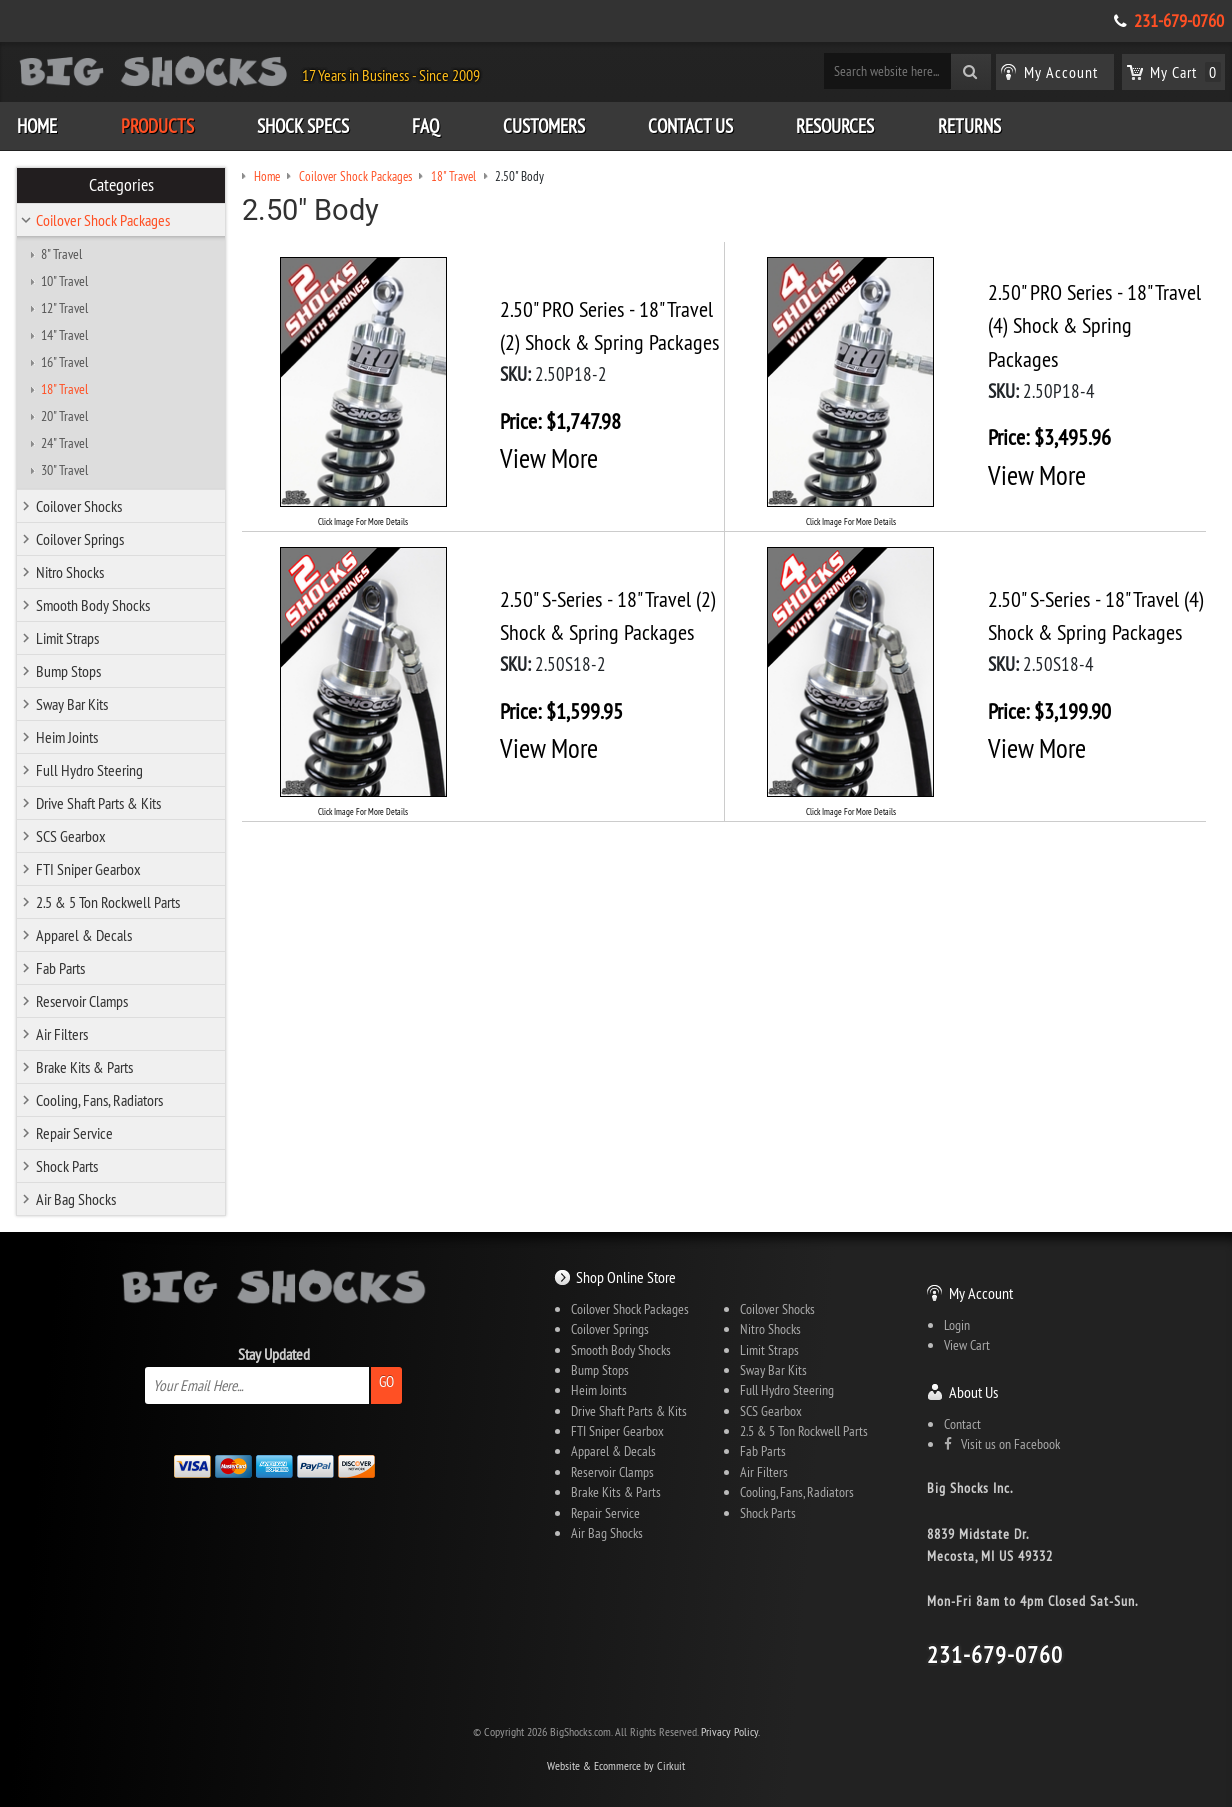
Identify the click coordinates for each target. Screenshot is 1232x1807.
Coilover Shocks (79, 506)
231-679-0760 (1179, 21)
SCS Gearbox (71, 836)
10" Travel (64, 281)
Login (957, 1325)
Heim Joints (67, 737)
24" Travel (64, 443)
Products (157, 126)
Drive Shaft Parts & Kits (98, 803)
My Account (981, 1293)
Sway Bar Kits (72, 704)
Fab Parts (60, 968)
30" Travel (64, 470)
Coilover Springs (80, 539)
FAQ (425, 126)
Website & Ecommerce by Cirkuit (616, 1765)
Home (37, 126)
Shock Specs (303, 126)
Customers (544, 126)
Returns (969, 126)
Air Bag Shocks (76, 1199)
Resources (835, 126)
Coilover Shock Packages (103, 220)
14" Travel (64, 335)
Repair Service (74, 1133)
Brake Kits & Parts (84, 1067)
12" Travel (64, 308)
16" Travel (64, 362)
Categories (121, 185)
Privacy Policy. (730, 1731)
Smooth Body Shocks (93, 605)
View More (549, 458)
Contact (962, 1424)
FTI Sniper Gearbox (88, 869)
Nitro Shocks (70, 572)
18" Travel (64, 389)
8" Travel (61, 254)
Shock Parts (67, 1166)
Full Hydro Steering (89, 770)
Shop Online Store (626, 1277)
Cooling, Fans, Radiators (99, 1100)
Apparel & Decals (84, 935)
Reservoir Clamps (82, 1001)
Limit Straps (67, 638)
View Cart (967, 1345)
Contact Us (690, 126)
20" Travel (64, 416)
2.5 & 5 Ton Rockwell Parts (108, 902)
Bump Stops (68, 671)
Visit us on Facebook (1002, 1444)
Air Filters (62, 1034)
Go (386, 1381)
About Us (973, 1392)
